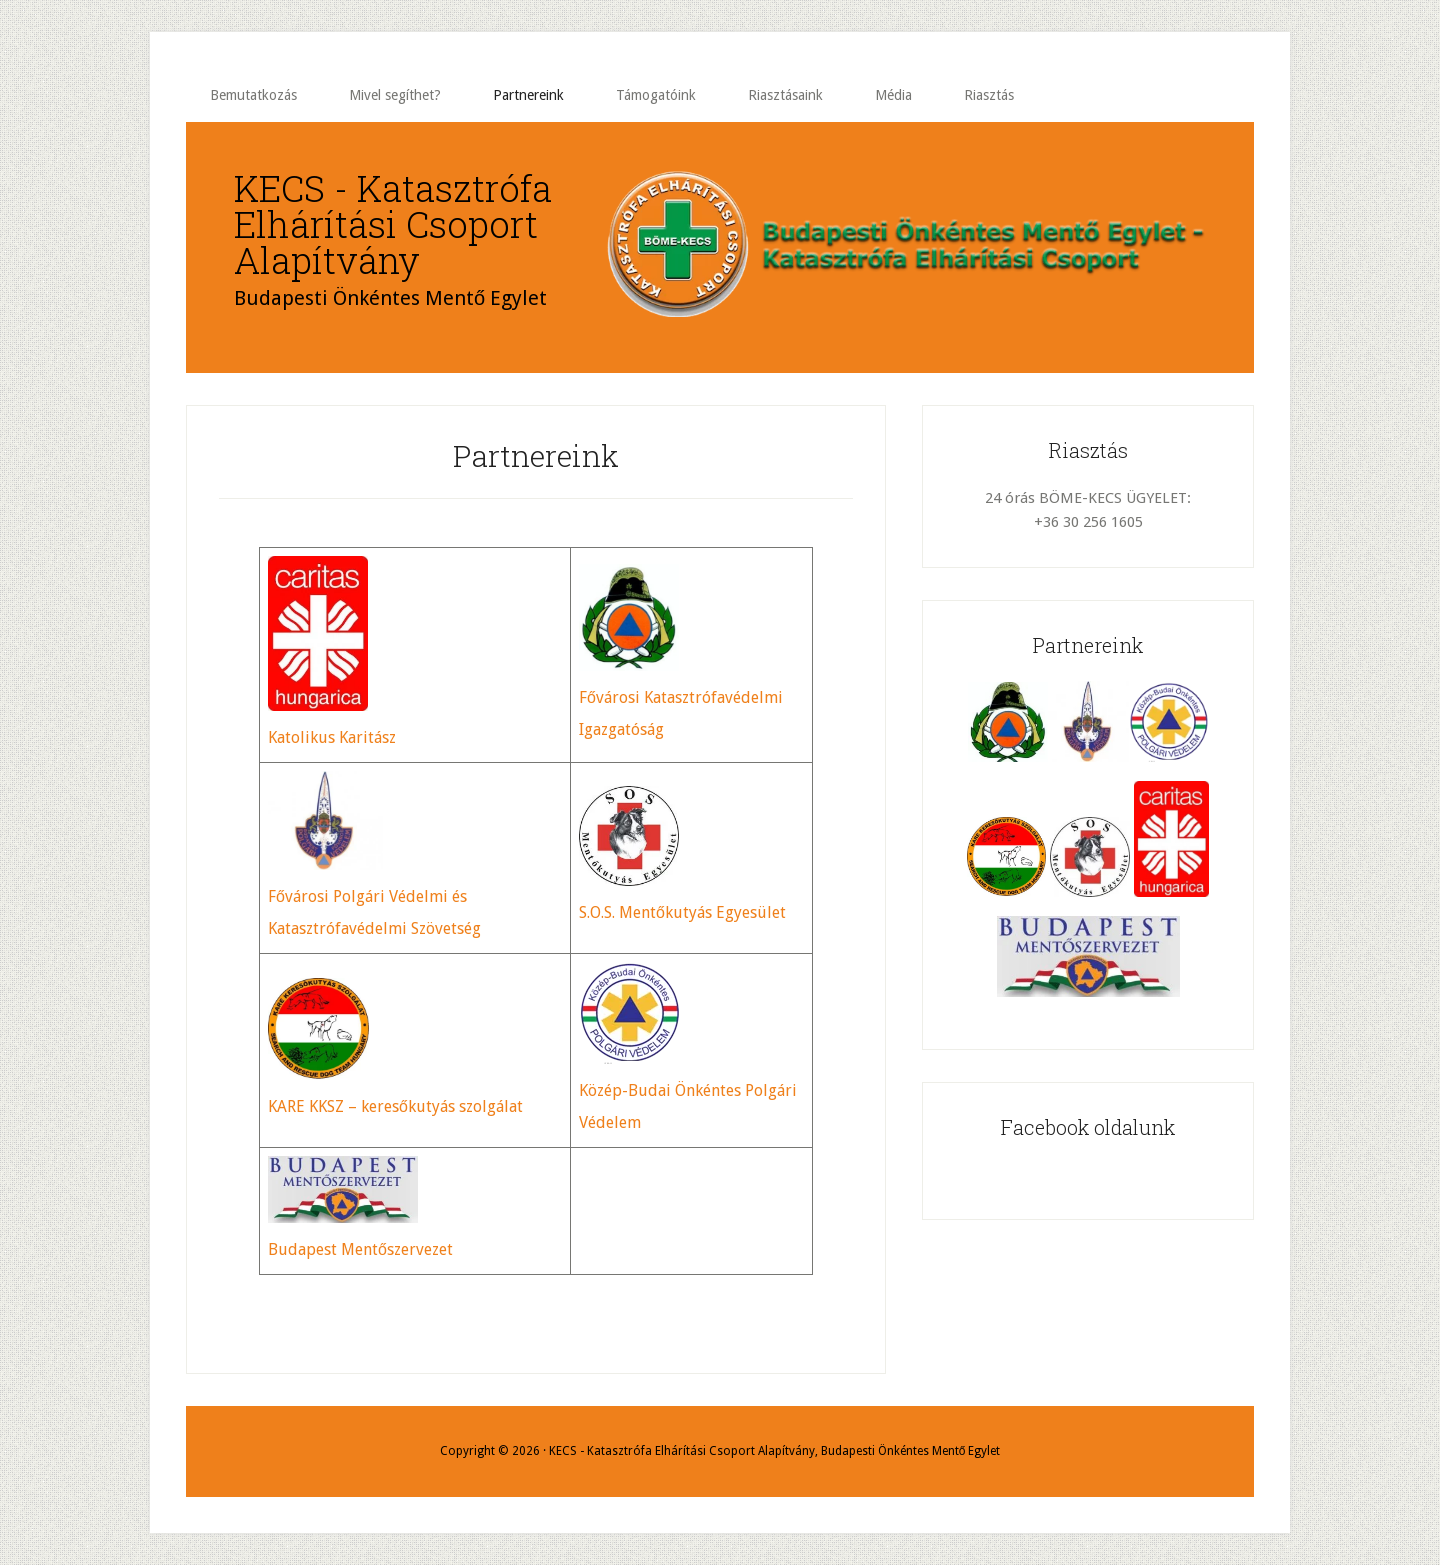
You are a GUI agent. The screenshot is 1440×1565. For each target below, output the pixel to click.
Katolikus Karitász (332, 737)
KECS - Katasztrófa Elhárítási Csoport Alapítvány (393, 224)
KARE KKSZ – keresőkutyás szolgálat (395, 1106)
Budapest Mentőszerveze (357, 1249)
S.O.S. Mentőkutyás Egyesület (682, 912)
